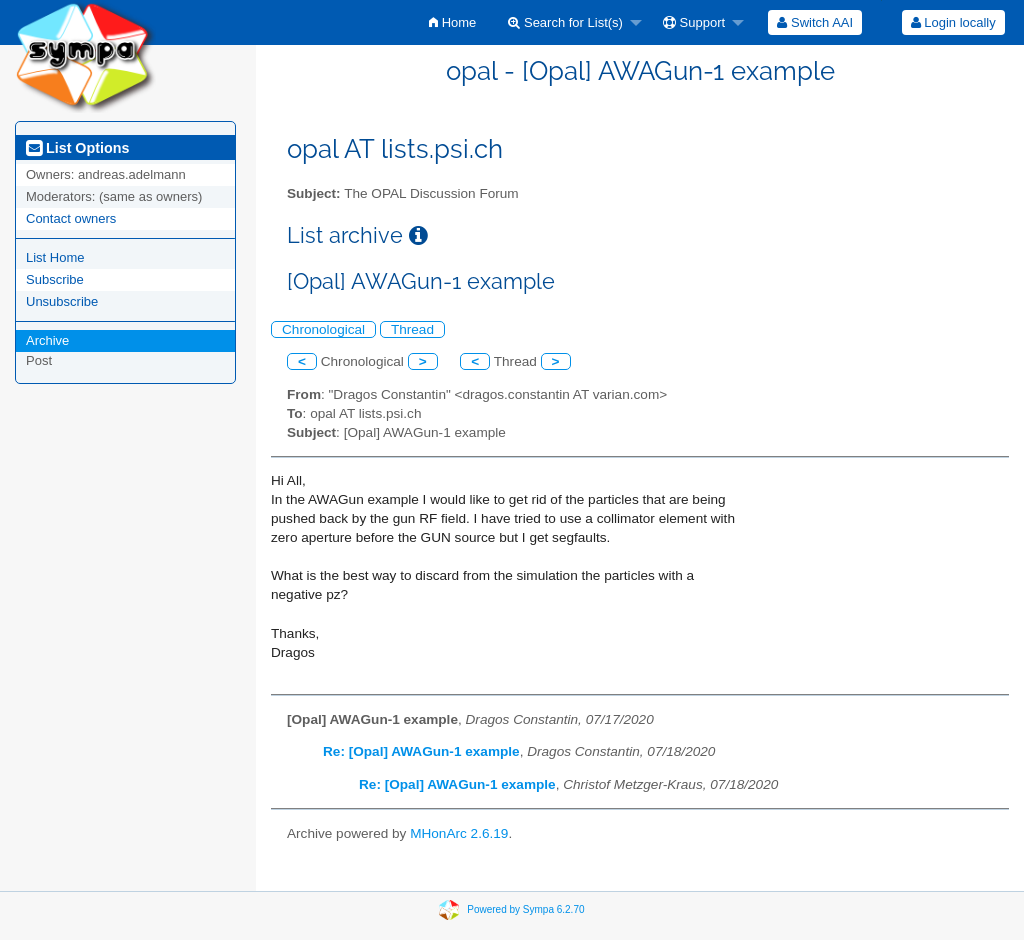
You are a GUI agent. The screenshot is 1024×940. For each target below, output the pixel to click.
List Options (77, 148)
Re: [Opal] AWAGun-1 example (421, 751)
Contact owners (71, 218)
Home (452, 22)
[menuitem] (452, 22)
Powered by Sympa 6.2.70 (525, 908)
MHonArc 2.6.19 (459, 833)
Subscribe (55, 279)
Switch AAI (815, 22)
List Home (55, 257)
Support (694, 22)
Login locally (953, 22)
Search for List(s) (565, 22)
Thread (412, 329)
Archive (47, 340)
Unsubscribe (62, 301)
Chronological (323, 329)
